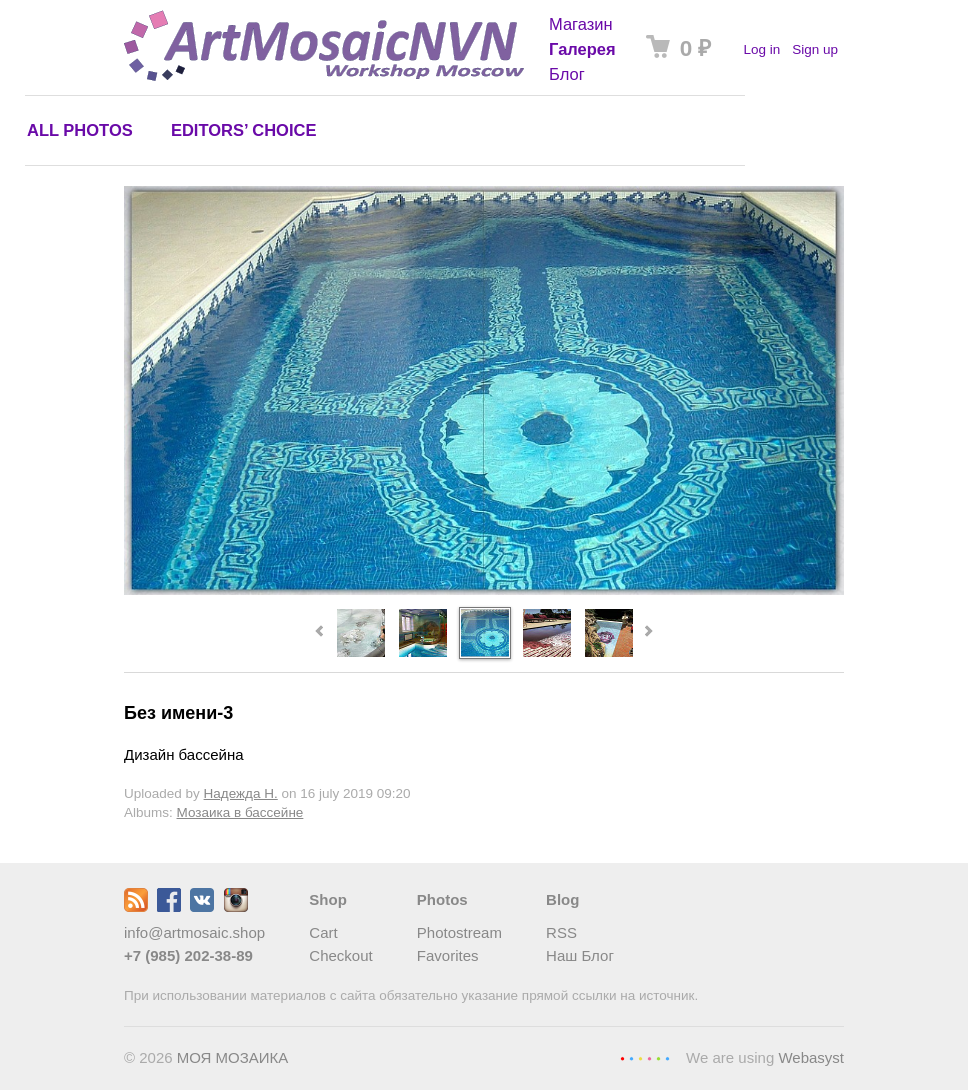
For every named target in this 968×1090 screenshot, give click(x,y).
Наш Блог (580, 955)
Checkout (340, 955)
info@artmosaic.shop (194, 932)
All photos (80, 130)
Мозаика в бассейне (240, 812)
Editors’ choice (243, 130)
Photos (442, 899)
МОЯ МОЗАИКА (233, 1057)
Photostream (459, 932)
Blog (562, 899)
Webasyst (811, 1057)
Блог (567, 74)
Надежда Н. (241, 793)
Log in (761, 49)
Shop (328, 899)
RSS (561, 932)
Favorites (448, 955)
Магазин (581, 24)
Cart (323, 932)
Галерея (582, 49)
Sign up (815, 49)
